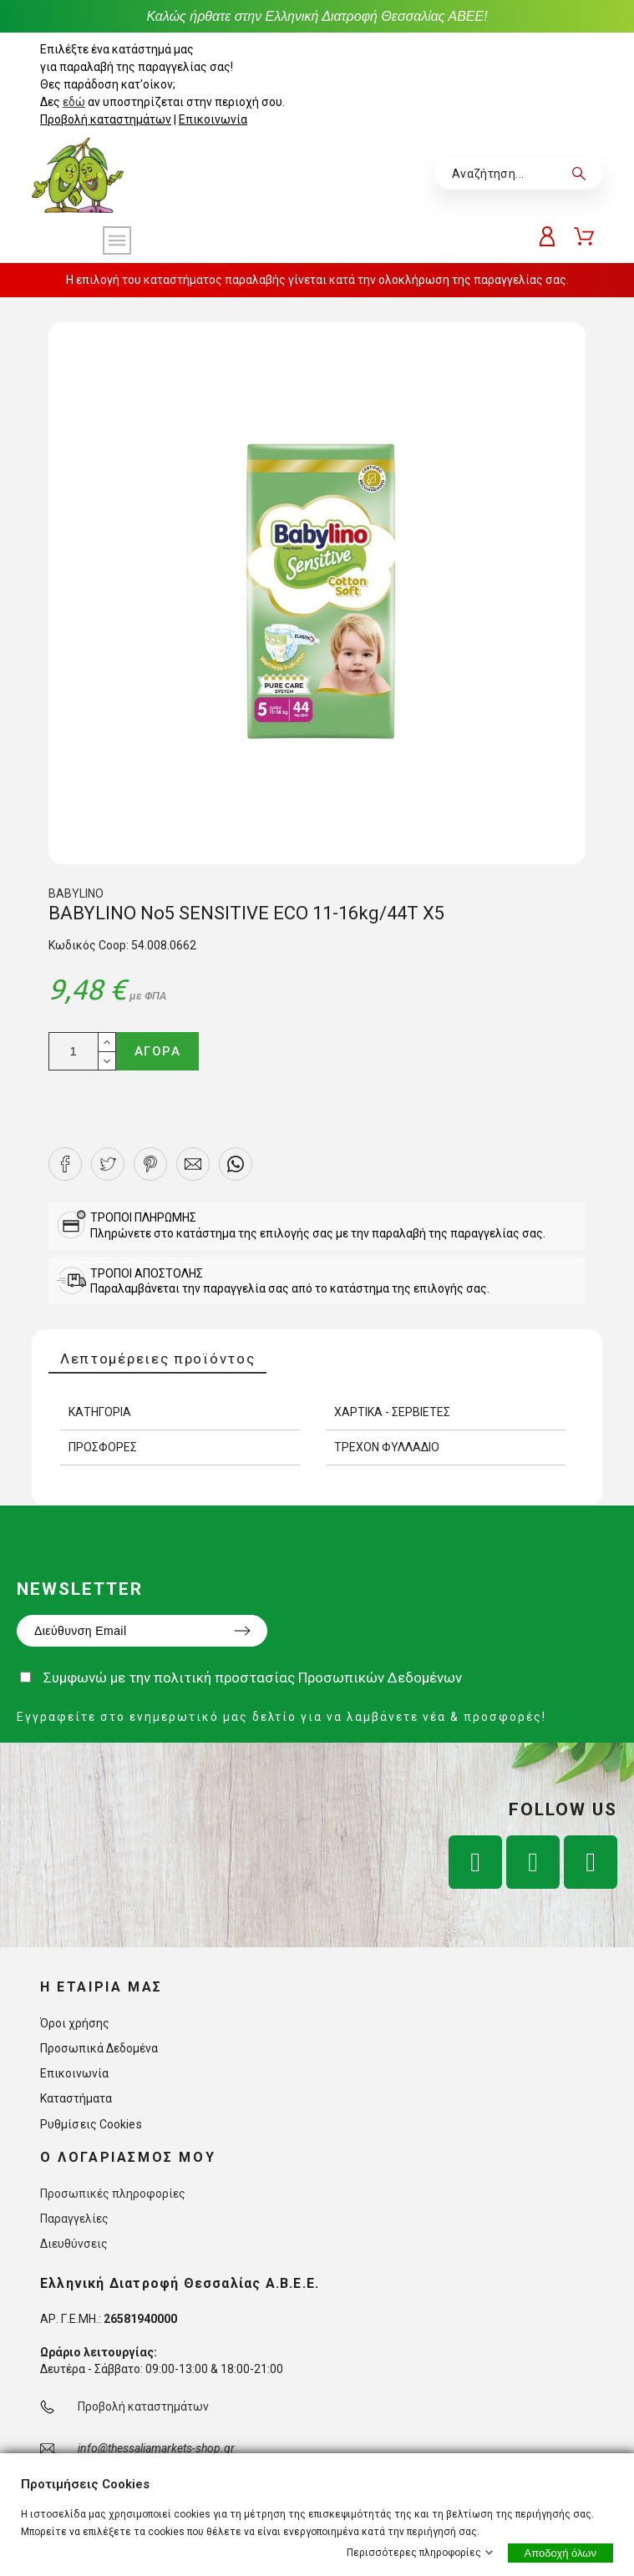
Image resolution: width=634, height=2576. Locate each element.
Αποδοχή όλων (560, 2553)
